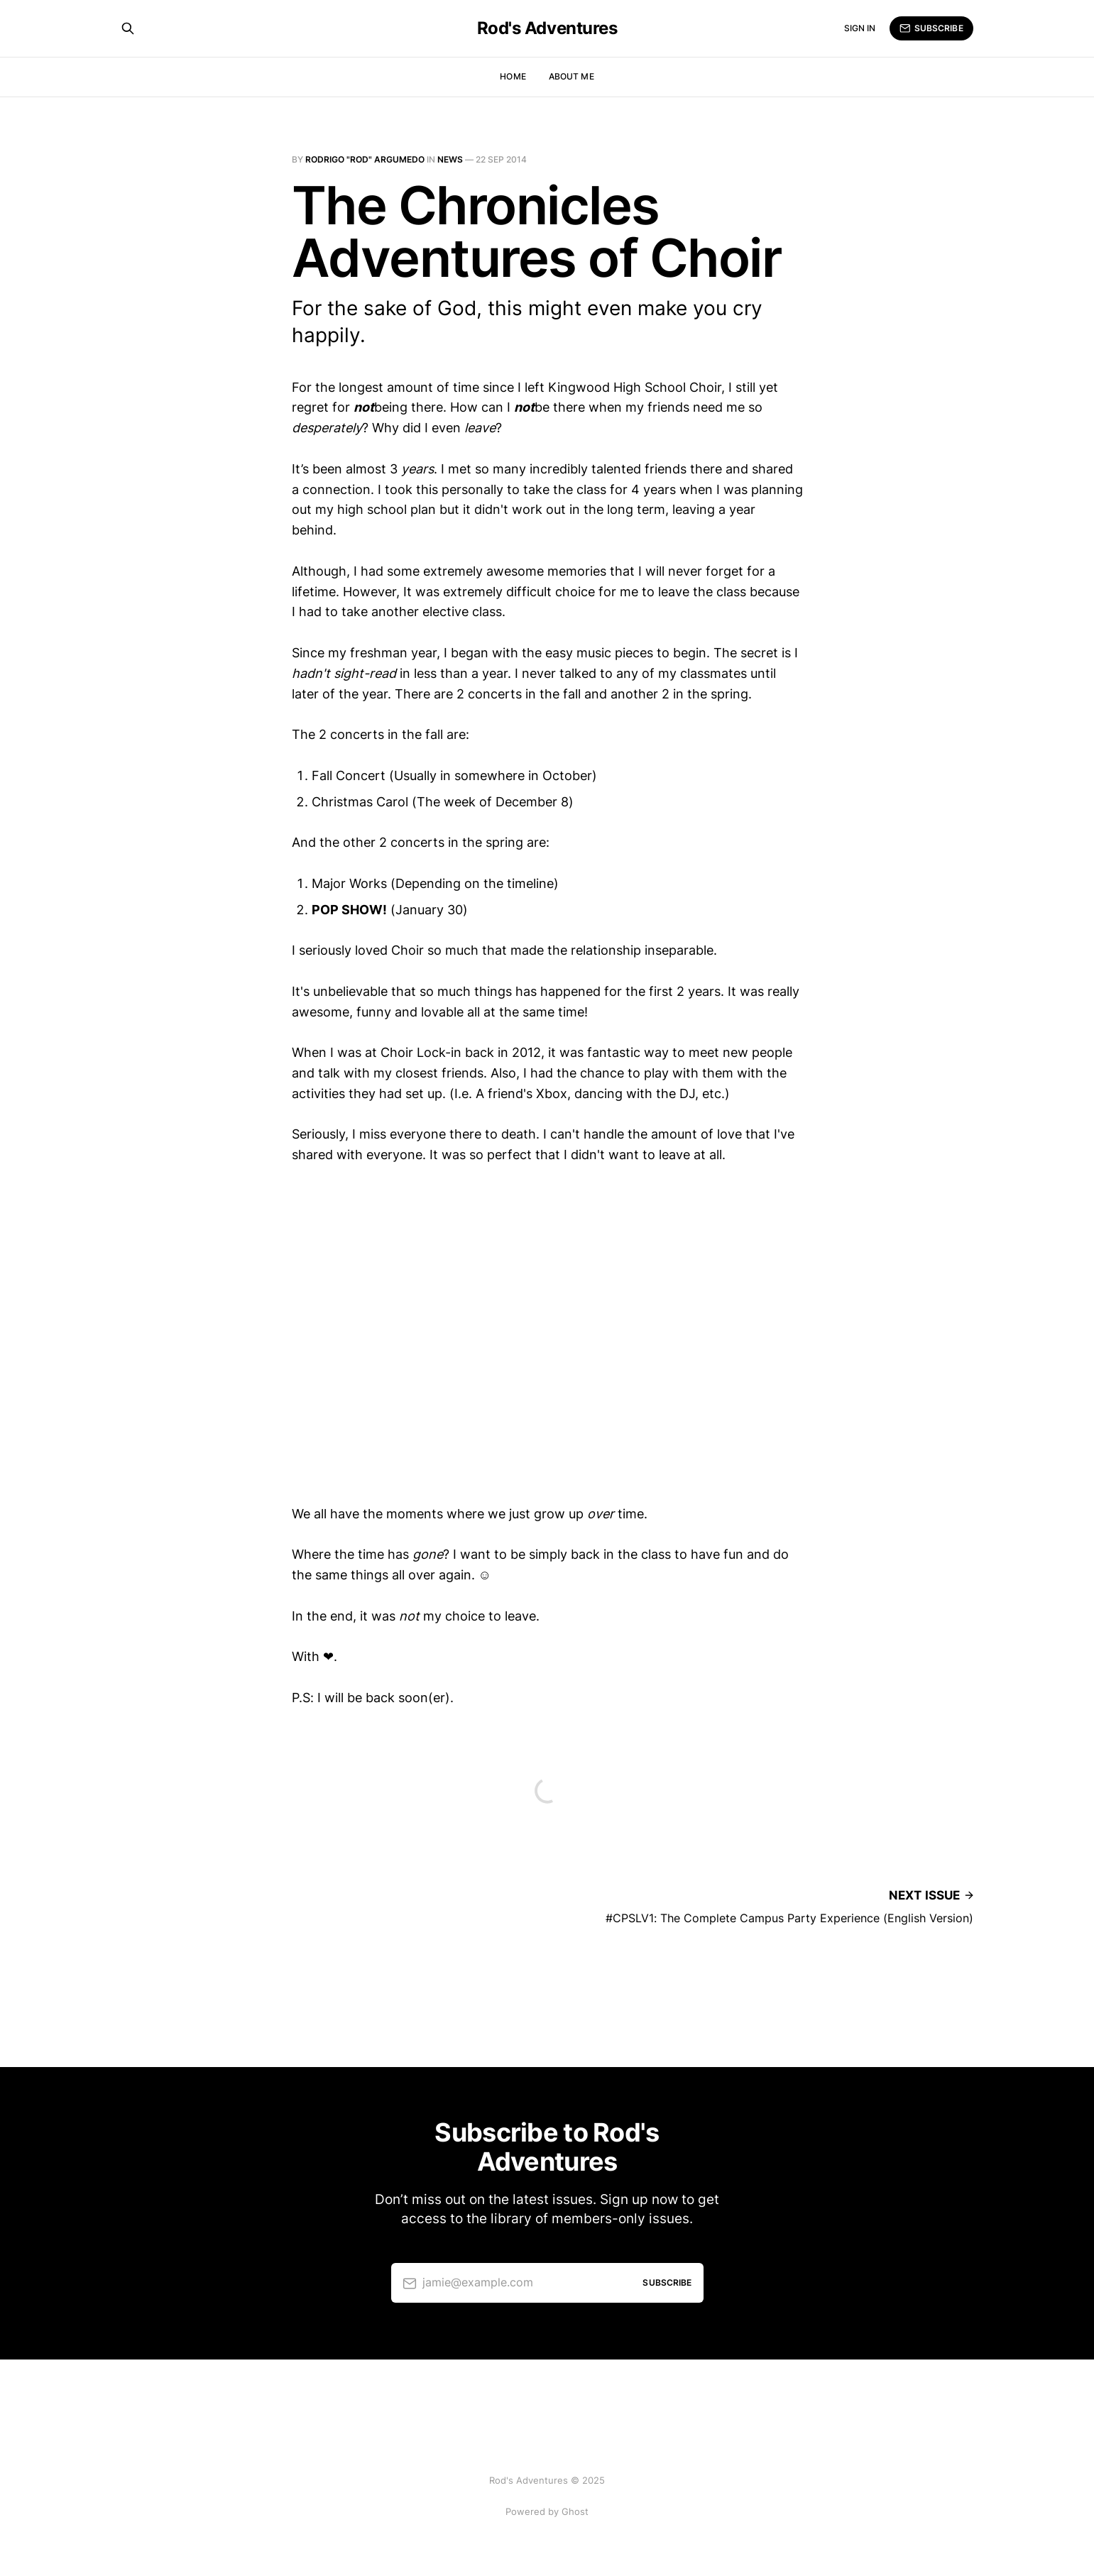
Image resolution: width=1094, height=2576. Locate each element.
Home (512, 76)
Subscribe (931, 28)
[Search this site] (127, 28)
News (450, 159)
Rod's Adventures (547, 28)
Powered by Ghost (547, 2511)
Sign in (860, 28)
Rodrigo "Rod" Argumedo (365, 159)
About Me (571, 76)
